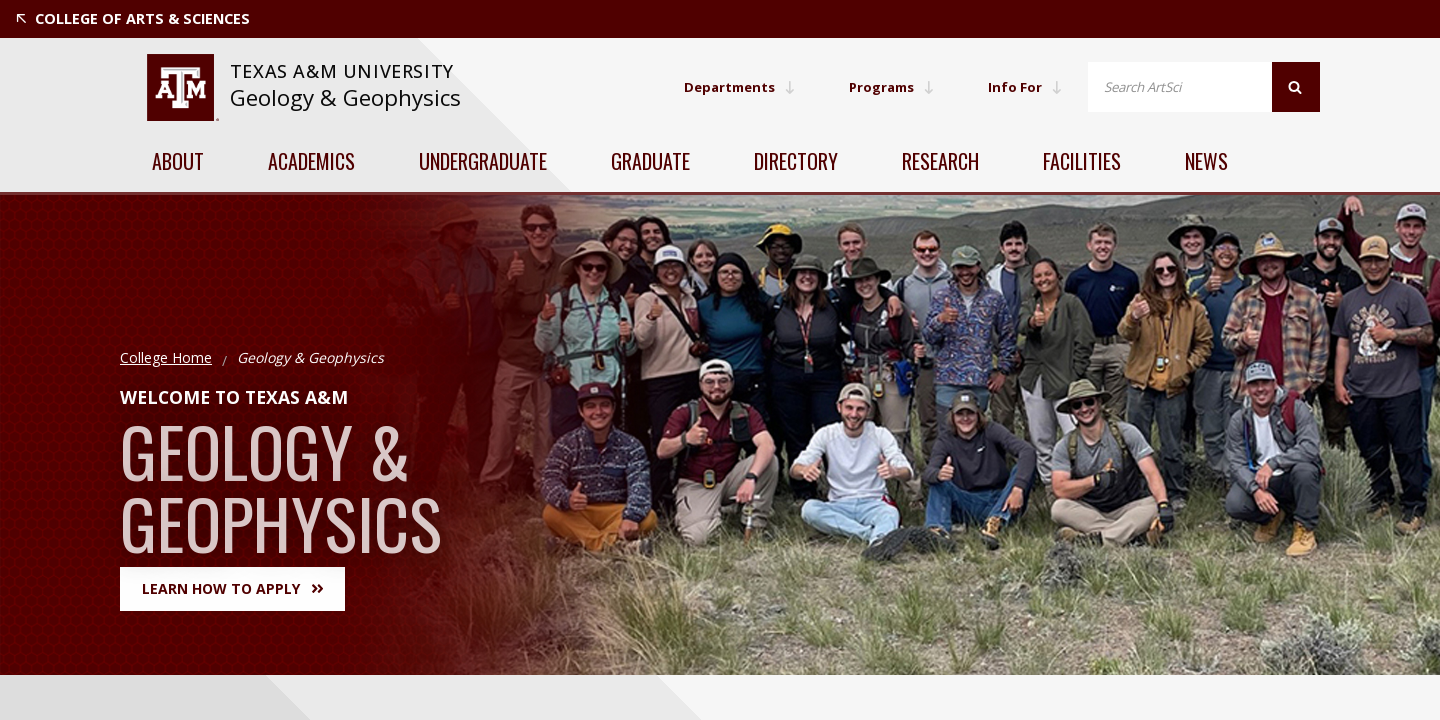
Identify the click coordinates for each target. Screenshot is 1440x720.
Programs (886, 86)
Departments (727, 86)
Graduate (650, 161)
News (1206, 161)
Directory (796, 161)
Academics (311, 161)
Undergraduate (483, 161)
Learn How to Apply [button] (232, 588)
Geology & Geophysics (345, 97)
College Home (166, 357)
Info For (1024, 86)
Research (940, 161)
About (178, 161)
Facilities (1082, 161)
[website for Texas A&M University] (182, 87)
